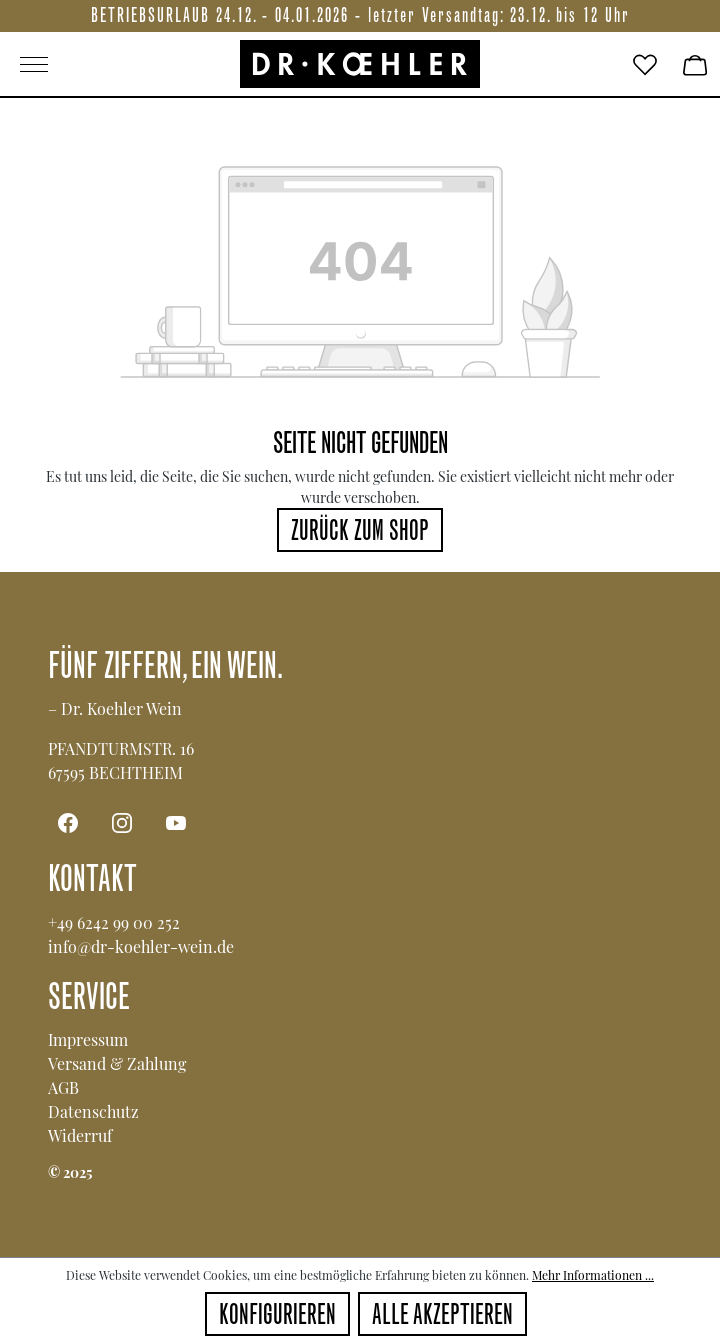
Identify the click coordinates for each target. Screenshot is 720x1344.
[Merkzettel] (645, 64)
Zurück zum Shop (360, 533)
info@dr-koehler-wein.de (141, 946)
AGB (63, 1087)
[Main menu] (120, 64)
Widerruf (80, 1135)
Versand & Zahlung (117, 1063)
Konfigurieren (277, 1317)
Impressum (88, 1039)
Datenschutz (93, 1111)
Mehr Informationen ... (593, 1275)
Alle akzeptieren (442, 1317)
